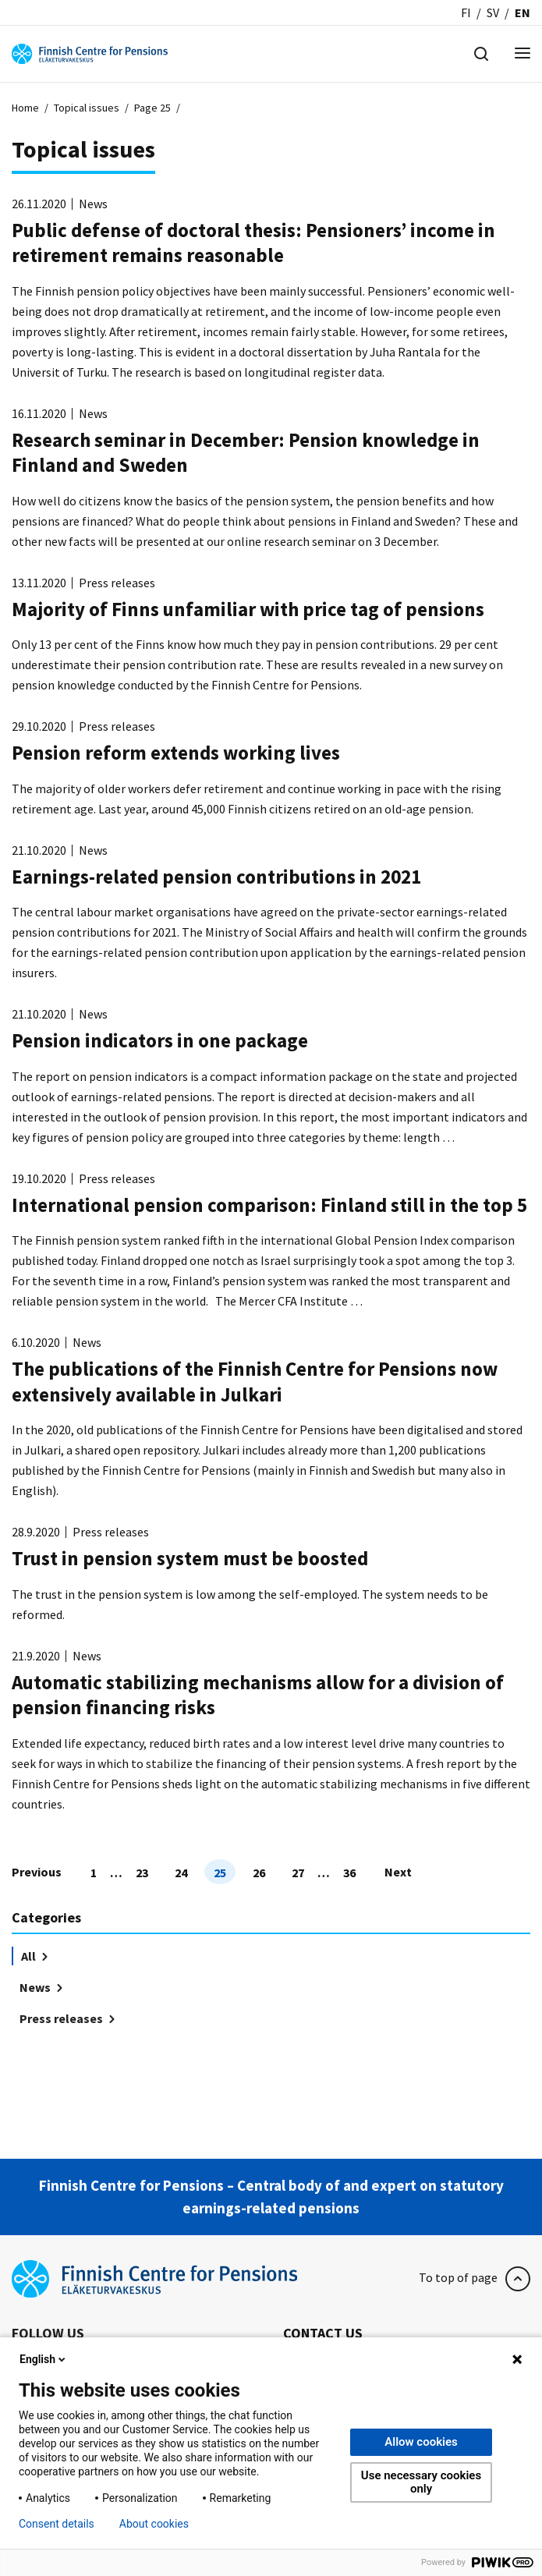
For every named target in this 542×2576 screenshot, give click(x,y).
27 (298, 1872)
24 (181, 1872)
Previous (37, 1872)
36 (349, 1872)
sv (493, 12)
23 (142, 1872)
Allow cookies (421, 2442)
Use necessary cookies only (421, 2482)
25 (220, 1872)
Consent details (56, 2524)
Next (398, 1872)
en (522, 12)
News (40, 1987)
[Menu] (522, 54)
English (43, 2359)
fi (466, 12)
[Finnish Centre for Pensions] (90, 52)
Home (25, 108)
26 (259, 1872)
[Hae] (481, 52)
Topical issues (86, 108)
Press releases (67, 2018)
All (34, 1956)
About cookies (154, 2524)
